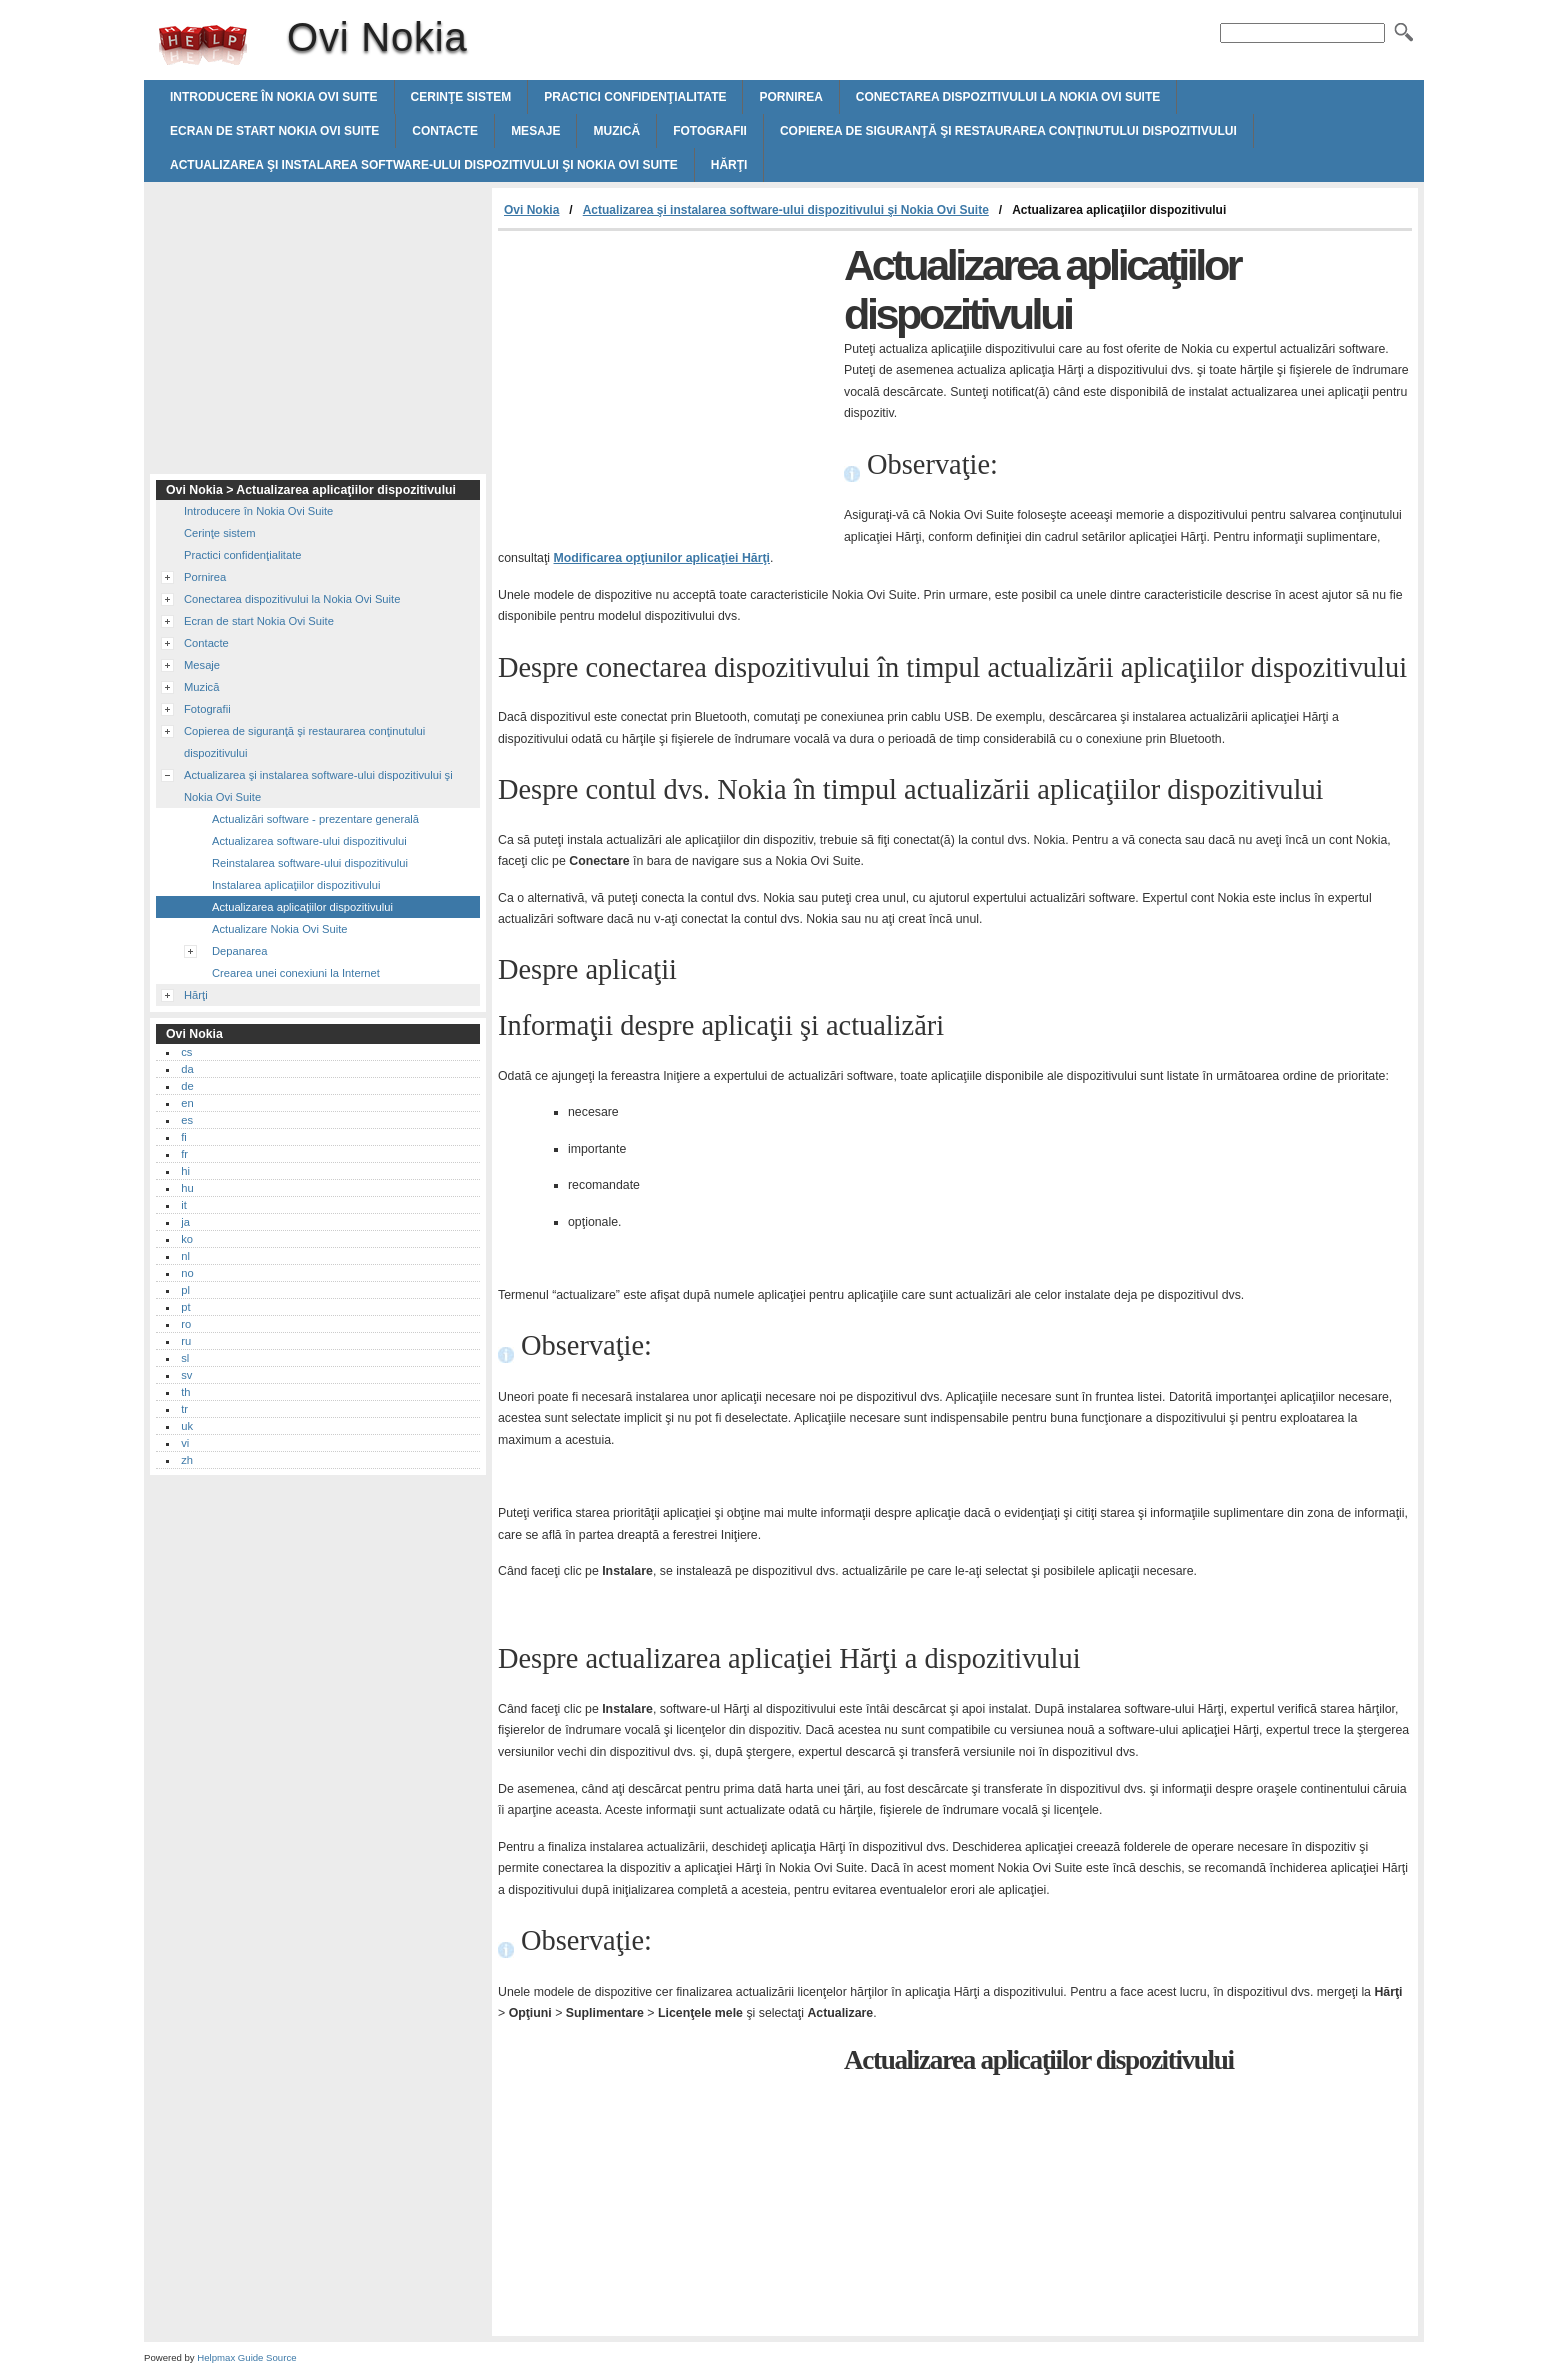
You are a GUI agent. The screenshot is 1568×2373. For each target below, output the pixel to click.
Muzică (616, 131)
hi (185, 1171)
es (187, 1120)
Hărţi (729, 165)
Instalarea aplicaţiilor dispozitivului (296, 885)
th (185, 1392)
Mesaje (535, 131)
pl (185, 1290)
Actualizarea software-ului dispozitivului (309, 841)
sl (185, 1358)
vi (185, 1443)
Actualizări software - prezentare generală (315, 819)
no (187, 1273)
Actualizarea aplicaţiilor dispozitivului (302, 907)
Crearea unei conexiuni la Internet (296, 973)
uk (187, 1426)
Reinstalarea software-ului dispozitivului (310, 863)
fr (184, 1154)
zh (187, 1460)
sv (186, 1375)
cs (186, 1052)
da (187, 1069)
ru (186, 1341)
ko (187, 1239)
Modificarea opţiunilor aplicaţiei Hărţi (662, 558)
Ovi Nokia (203, 45)
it (184, 1205)
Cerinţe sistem (461, 97)
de (187, 1086)
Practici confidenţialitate (635, 97)
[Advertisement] (666, 381)
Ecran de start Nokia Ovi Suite (274, 131)
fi (184, 1137)
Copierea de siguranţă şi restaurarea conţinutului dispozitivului (1008, 131)
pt (185, 1307)
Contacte (445, 131)
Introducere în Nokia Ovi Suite (274, 97)
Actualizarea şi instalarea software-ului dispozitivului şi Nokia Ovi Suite (424, 165)
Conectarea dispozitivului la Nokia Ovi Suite (1008, 97)
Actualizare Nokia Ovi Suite (280, 929)
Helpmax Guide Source (246, 2357)
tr (184, 1409)
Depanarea (239, 951)
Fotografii (710, 131)
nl (185, 1256)
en (187, 1103)
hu (187, 1188)
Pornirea (790, 97)
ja (185, 1222)
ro (186, 1324)
